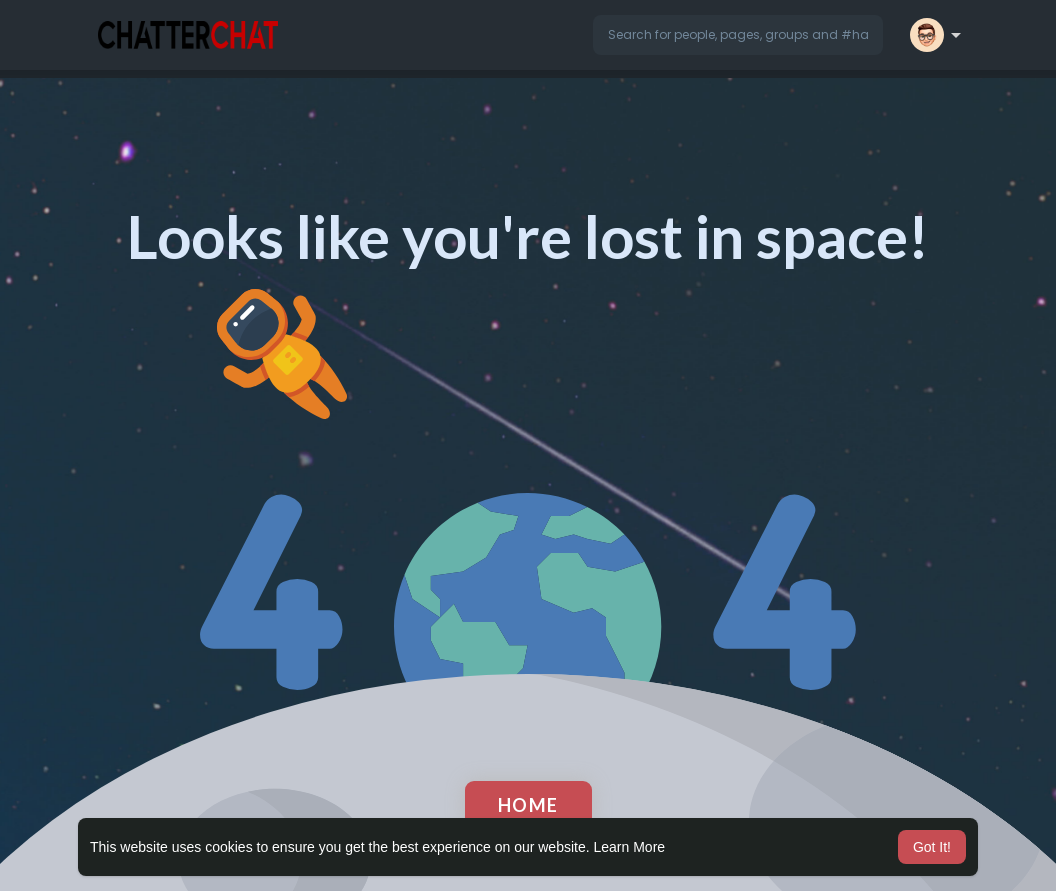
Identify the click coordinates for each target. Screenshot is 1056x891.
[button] (738, 35)
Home (528, 805)
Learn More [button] (630, 847)
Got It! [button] (932, 847)
